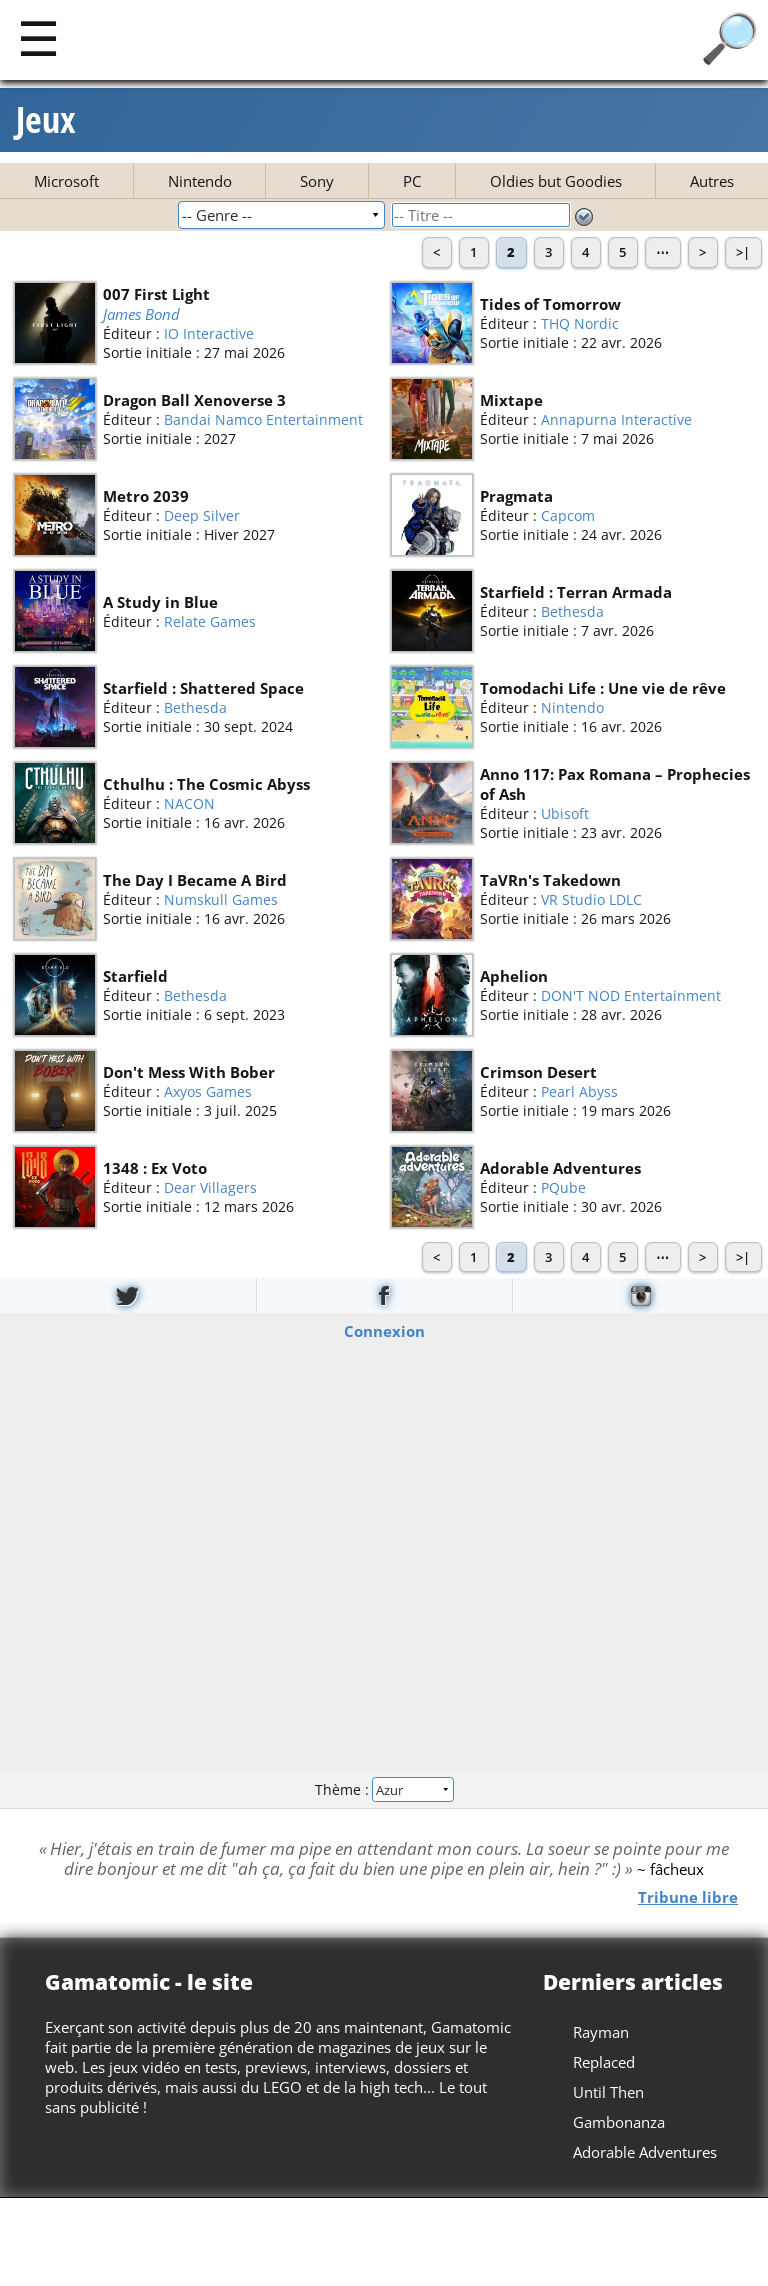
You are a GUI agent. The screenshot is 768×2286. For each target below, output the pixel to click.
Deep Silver (202, 515)
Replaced (604, 2062)
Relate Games (210, 620)
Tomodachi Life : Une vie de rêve (603, 688)
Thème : (384, 1788)
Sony (317, 181)
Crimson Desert (538, 1072)
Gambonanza (619, 2122)
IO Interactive (209, 333)
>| (743, 252)
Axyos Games (208, 1091)
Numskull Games (221, 899)
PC (412, 181)
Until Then (608, 2092)
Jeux (46, 120)
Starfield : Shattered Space (203, 688)
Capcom (568, 515)
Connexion (384, 1331)
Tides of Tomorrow (550, 304)
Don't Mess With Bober (189, 1072)
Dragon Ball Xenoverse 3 (194, 400)
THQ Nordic (580, 323)
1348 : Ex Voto (155, 1168)
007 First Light (156, 293)
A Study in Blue (160, 601)
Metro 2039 (146, 496)
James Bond (141, 313)
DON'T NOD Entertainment (631, 995)
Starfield (135, 976)
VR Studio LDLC (591, 899)
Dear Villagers (210, 1187)
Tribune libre (688, 1897)
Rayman (601, 2032)
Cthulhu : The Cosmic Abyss (206, 784)
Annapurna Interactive (616, 419)
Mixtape (511, 400)
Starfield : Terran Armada (576, 592)
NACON (189, 803)
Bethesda (572, 611)
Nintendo (200, 181)
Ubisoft (565, 813)
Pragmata (516, 496)
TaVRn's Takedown (550, 880)
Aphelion (514, 976)
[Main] (38, 37)
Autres (712, 181)
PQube (563, 1187)
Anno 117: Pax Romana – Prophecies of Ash (615, 784)
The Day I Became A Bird (195, 880)
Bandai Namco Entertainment (263, 419)
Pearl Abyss (579, 1091)
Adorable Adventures (560, 1168)
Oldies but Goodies (556, 181)
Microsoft (66, 181)
